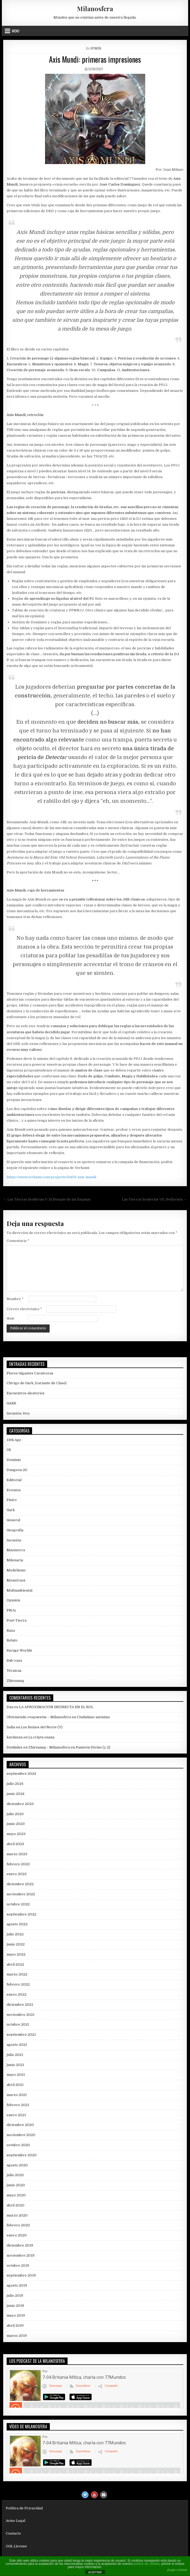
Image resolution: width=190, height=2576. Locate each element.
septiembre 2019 (21, 2275)
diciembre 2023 (20, 1804)
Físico (12, 1500)
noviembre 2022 (21, 1894)
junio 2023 (16, 1824)
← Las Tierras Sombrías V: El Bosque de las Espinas (47, 1199)
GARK (11, 1403)
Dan (10, 1707)
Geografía (15, 1530)
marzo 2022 (17, 1974)
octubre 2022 (18, 1904)
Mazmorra (16, 1550)
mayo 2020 (16, 2195)
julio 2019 (15, 2296)
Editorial (14, 1480)
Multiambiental (19, 1590)
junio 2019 (15, 2306)
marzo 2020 (17, 2215)
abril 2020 (15, 2205)
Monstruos (16, 1580)
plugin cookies (177, 2570)
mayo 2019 (16, 2315)
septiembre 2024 (21, 1774)
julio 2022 (15, 1934)
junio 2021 (15, 2065)
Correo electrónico (24, 1309)
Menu (15, 30)
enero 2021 (16, 2115)
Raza (11, 1630)
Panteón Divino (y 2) (93, 1747)
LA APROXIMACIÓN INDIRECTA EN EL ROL (56, 1707)
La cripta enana (41, 1737)
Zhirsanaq (15, 1681)
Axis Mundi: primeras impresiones (95, 59)
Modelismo (16, 1570)
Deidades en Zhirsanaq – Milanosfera (38, 1747)
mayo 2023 (16, 1834)
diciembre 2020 (20, 2125)
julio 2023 (15, 1814)
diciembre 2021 (20, 2005)
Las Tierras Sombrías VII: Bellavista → (154, 1199)
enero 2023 (16, 1874)
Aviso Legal (15, 2521)
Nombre (15, 1299)
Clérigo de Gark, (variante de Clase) (37, 1383)
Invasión (14, 1540)
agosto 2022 (17, 1924)
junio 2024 (15, 1794)
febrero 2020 (18, 2225)
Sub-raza (14, 1660)
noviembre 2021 (20, 2015)
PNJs (11, 1610)
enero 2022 (16, 1994)
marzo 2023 (17, 1854)
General (13, 1520)
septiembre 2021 (21, 2035)
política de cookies (147, 2564)
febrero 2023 (18, 1864)
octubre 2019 (18, 2266)
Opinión (95, 48)
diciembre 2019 (20, 2245)
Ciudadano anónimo (93, 1717)
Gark (11, 1510)
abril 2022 (15, 1964)
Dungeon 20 (17, 1470)
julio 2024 (15, 1784)
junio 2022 (16, 1944)
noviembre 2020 (21, 2135)
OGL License (16, 2546)
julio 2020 (15, 2175)
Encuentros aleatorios (26, 1393)
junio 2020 (16, 2185)
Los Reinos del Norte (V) (42, 1727)
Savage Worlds (19, 1650)
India (11, 1727)
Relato (12, 1640)
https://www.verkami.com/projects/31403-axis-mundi (51, 1177)
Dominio (14, 1460)
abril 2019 (15, 2326)
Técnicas (14, 1671)
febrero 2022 (18, 1984)
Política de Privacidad (24, 2508)
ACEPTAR (95, 2572)
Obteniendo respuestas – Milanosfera (39, 1717)
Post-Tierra (16, 1620)
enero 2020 (17, 2235)
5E (9, 1450)
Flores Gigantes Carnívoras (30, 1373)
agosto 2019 (17, 2285)
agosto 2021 (17, 2045)
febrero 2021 (18, 2105)
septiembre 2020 (22, 2155)
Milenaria (15, 1560)
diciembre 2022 (20, 1884)
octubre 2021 (18, 2024)
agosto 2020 (17, 2165)
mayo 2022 (16, 1954)
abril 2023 (15, 1844)
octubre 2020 (18, 2145)
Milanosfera (95, 8)
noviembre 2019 (20, 2255)
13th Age (14, 1440)
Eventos (14, 1490)
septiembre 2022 (21, 1914)
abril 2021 (15, 2085)
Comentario (18, 1241)
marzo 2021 (17, 2095)
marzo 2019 (17, 2336)
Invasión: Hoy (18, 1413)
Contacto (13, 2533)
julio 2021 (15, 2055)
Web (10, 1319)
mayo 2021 (16, 2075)
